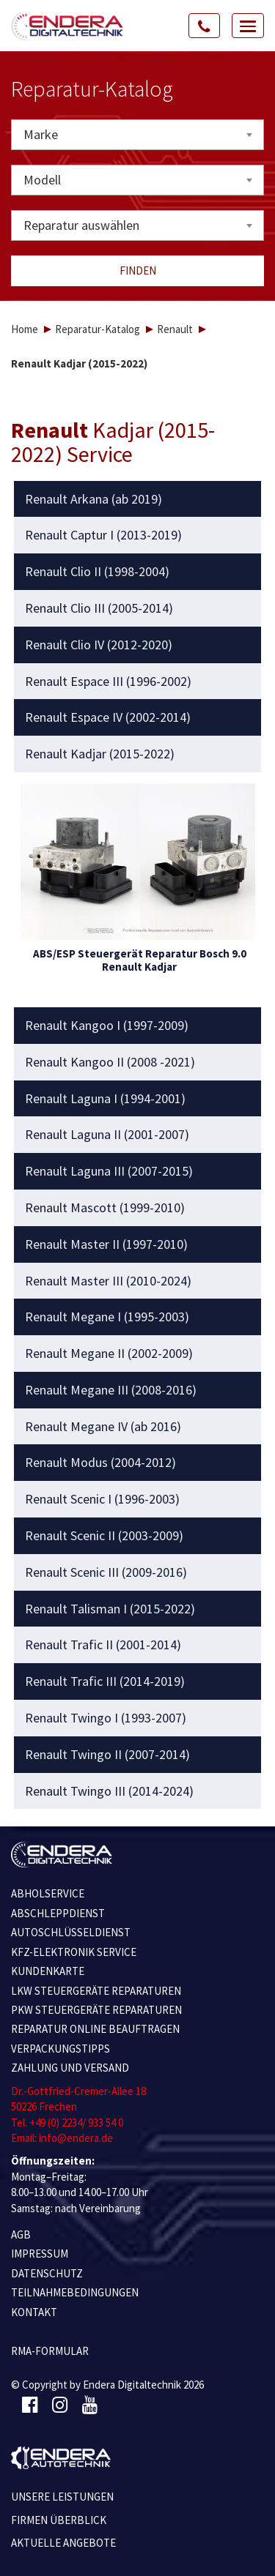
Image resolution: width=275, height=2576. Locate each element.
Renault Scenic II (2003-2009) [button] (104, 1535)
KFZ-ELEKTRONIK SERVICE (73, 1952)
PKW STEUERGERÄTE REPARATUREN (96, 2010)
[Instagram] (59, 2405)
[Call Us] (204, 25)
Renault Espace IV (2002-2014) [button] (108, 717)
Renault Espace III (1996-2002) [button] (108, 681)
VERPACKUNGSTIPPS (60, 2049)
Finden (138, 270)
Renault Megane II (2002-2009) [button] (109, 1353)
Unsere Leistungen (62, 2497)
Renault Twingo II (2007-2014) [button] (107, 1754)
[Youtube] (90, 2405)
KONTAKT (34, 2312)
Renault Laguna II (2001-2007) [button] (107, 1134)
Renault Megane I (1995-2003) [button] (107, 1317)
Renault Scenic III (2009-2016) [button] (106, 1572)
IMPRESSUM (39, 2253)
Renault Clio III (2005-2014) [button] (99, 608)
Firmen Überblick (58, 2520)
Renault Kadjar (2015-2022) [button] (100, 754)
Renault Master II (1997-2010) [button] (106, 1244)
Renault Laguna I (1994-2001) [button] (105, 1098)
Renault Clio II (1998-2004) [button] (97, 571)
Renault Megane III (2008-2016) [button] (111, 1390)
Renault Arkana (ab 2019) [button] (93, 499)
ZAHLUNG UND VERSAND (70, 2068)
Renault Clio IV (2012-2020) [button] (98, 645)
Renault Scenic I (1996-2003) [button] (102, 1499)
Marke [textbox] (40, 134)
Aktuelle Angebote (63, 2543)
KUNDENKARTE (47, 1971)
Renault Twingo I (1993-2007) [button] (105, 1718)
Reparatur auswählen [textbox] (81, 225)
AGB (21, 2234)
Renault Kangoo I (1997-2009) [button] (106, 1025)
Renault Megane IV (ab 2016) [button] (103, 1426)
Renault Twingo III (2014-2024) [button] (109, 1791)
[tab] (138, 499)
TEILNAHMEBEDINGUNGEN (75, 2292)
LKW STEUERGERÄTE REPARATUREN (96, 1991)
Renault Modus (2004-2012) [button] (100, 1462)
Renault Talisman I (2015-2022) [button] (110, 1609)
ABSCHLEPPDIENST (58, 1913)
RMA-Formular (50, 2351)
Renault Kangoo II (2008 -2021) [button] (110, 1062)
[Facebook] (29, 2405)
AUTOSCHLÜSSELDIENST (71, 1932)
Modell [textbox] (42, 179)
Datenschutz (47, 2273)
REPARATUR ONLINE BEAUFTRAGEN (95, 2029)
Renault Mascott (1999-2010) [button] (105, 1208)
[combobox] (137, 134)
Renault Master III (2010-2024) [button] (108, 1281)
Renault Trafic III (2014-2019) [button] (105, 1681)
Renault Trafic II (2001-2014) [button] (103, 1645)
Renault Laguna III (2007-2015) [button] (109, 1171)
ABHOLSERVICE (47, 1893)
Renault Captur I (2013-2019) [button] (103, 535)
